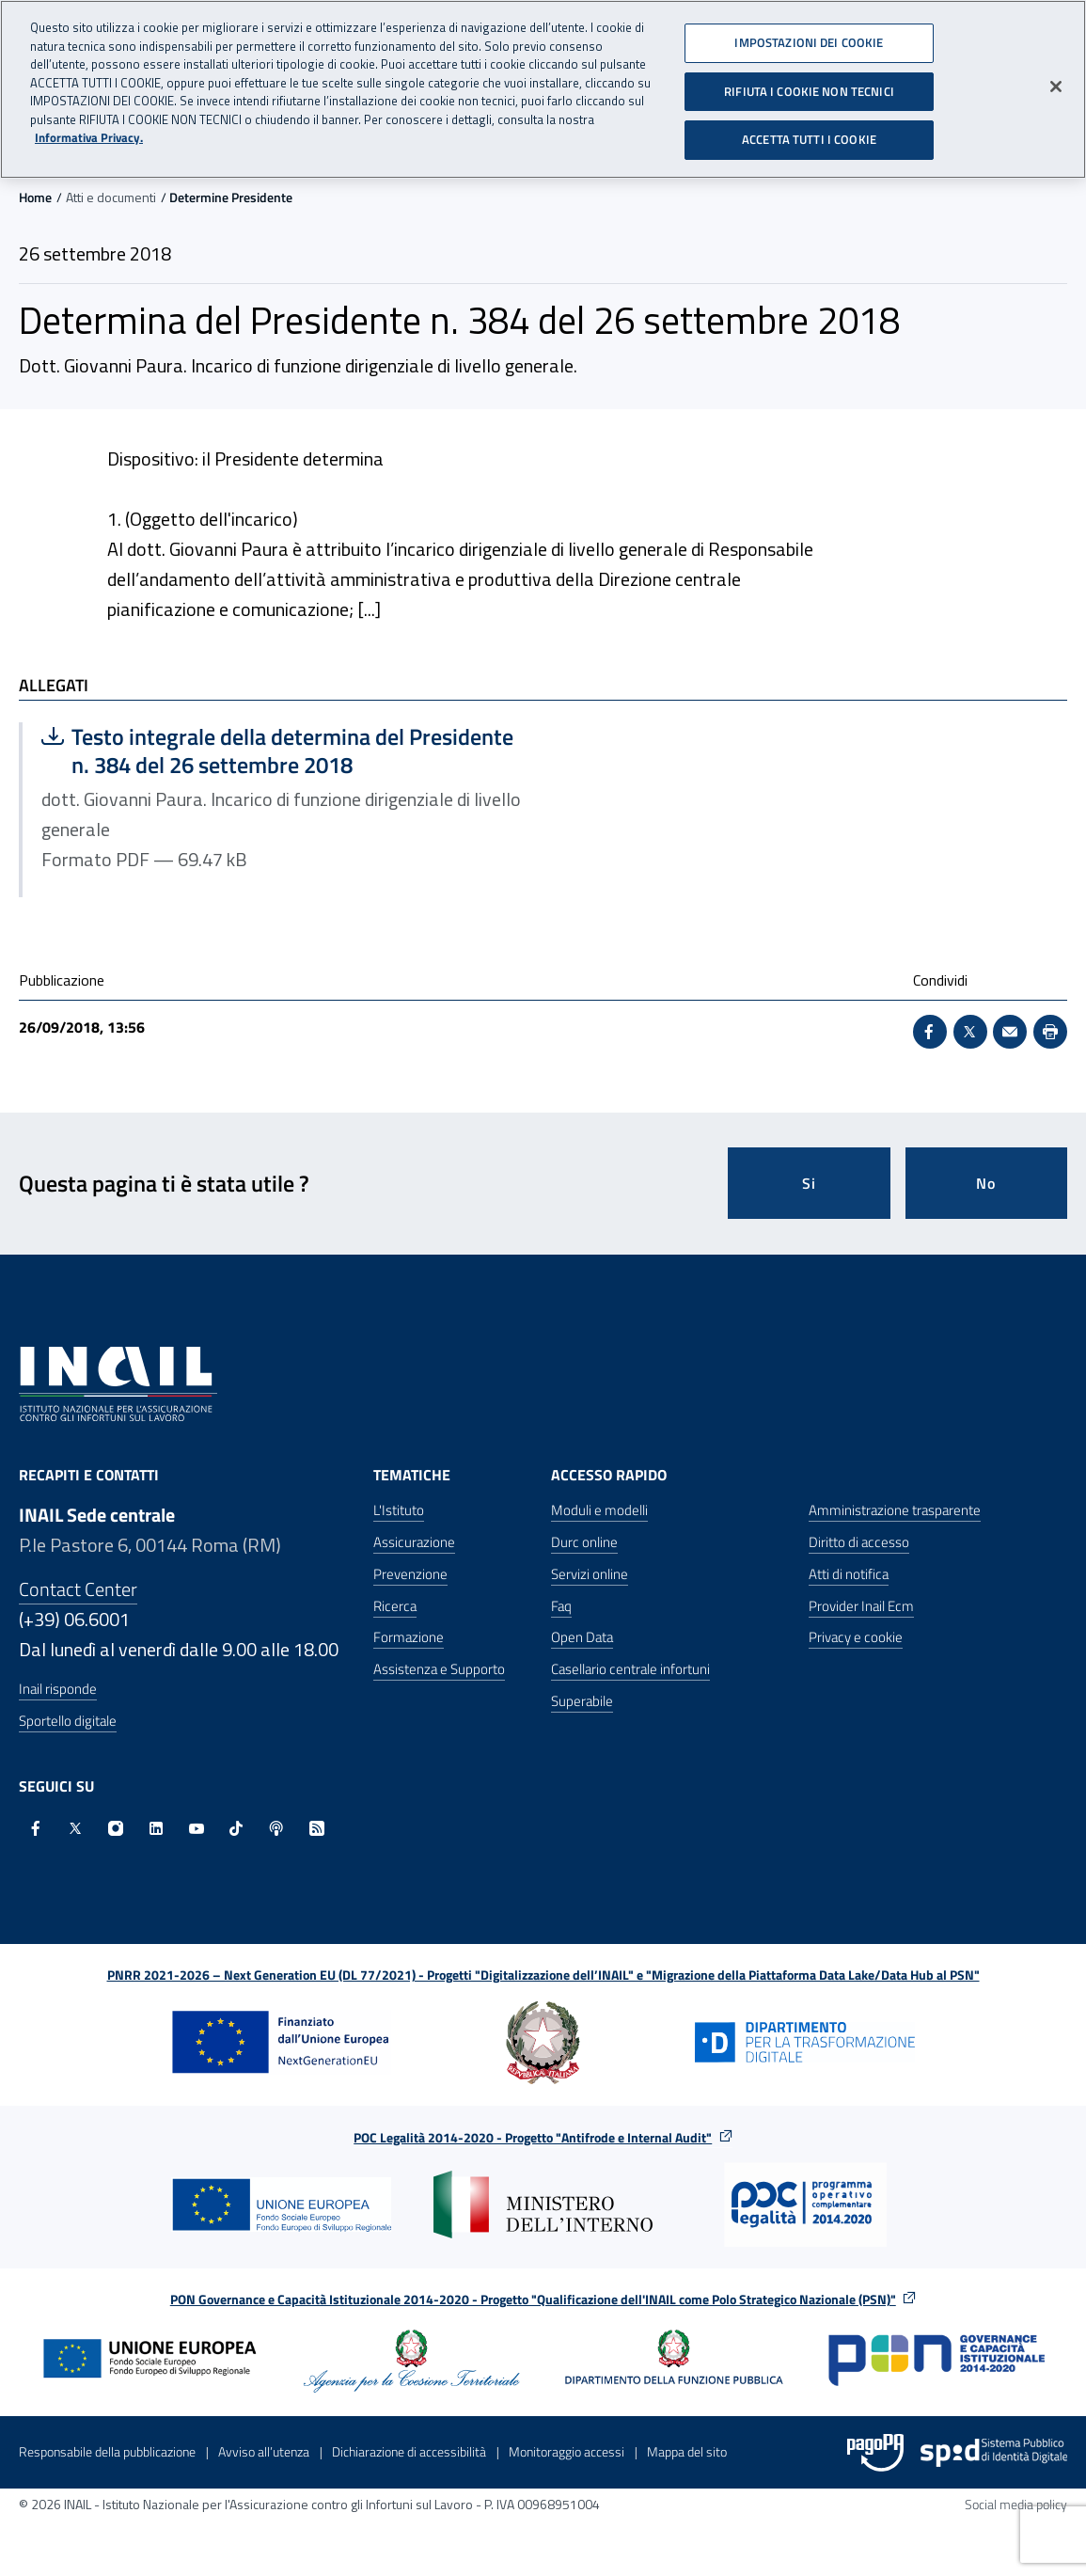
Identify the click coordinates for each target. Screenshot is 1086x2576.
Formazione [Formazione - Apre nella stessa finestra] (408, 1637)
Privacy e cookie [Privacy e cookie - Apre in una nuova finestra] (856, 1637)
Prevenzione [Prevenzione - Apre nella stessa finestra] (410, 1574)
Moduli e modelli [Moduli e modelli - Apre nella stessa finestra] (599, 1510)
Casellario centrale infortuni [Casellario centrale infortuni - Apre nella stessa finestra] (630, 1669)
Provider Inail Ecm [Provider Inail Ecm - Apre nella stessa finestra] (861, 1606)
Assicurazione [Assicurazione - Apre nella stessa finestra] (414, 1542)
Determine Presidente (230, 197)
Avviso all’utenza (263, 2451)
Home (35, 197)
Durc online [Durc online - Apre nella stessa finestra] (584, 1542)
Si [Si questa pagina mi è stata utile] (809, 1183)
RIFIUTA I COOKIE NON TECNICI (809, 83)
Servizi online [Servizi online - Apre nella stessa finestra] (589, 1574)
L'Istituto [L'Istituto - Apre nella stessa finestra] (398, 1510)
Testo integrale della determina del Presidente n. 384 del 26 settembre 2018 (277, 750)
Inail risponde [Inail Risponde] (58, 1688)
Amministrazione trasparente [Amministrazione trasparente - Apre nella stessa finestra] (895, 1510)
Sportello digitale (68, 1720)
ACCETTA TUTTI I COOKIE (809, 132)
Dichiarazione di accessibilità (409, 2451)
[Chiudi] (1056, 80)
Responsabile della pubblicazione (107, 2451)
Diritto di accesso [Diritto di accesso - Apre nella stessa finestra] (859, 1542)
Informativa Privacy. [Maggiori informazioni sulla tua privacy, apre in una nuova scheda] (89, 131)
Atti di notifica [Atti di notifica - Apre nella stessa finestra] (849, 1574)
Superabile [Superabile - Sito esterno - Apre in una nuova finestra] (582, 1701)
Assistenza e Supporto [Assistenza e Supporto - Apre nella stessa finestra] (439, 1669)
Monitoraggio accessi (566, 2451)
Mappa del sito (687, 2451)
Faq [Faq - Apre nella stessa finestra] (561, 1606)
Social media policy (1016, 2504)
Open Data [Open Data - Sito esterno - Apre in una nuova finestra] (582, 1637)
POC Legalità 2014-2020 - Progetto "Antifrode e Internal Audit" (533, 2137)
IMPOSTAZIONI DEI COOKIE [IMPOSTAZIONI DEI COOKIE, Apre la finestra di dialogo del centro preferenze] (808, 35)
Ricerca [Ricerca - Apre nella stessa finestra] (395, 1606)
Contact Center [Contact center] (78, 1589)
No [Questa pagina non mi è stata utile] (986, 1183)
